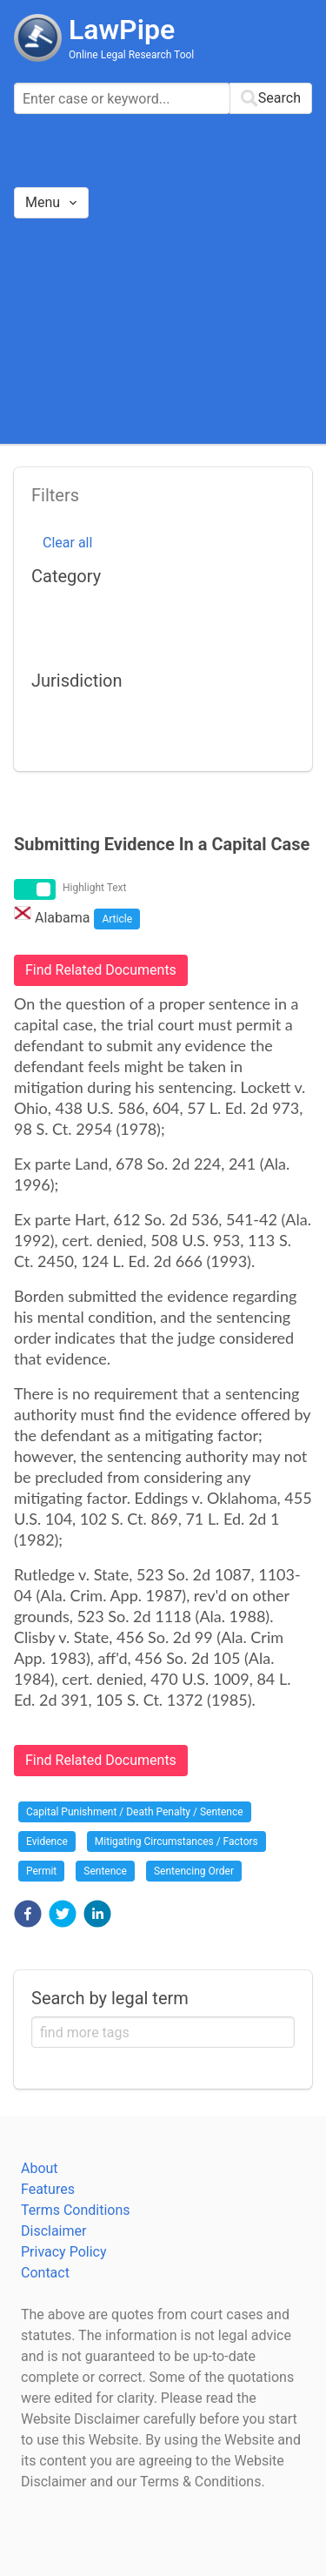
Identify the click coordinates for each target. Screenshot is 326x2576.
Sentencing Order (194, 1871)
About (39, 2168)
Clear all (67, 542)
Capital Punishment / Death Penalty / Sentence (134, 1812)
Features (48, 2189)
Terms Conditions (75, 2210)
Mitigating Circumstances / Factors (176, 1841)
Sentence (105, 1871)
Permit (41, 1871)
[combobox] (163, 98)
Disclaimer (53, 2231)
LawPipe (122, 29)
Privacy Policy (64, 2252)
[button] (28, 1914)
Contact (45, 2272)
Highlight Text (95, 888)
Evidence (47, 1841)
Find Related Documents (100, 970)
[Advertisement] (163, 330)
